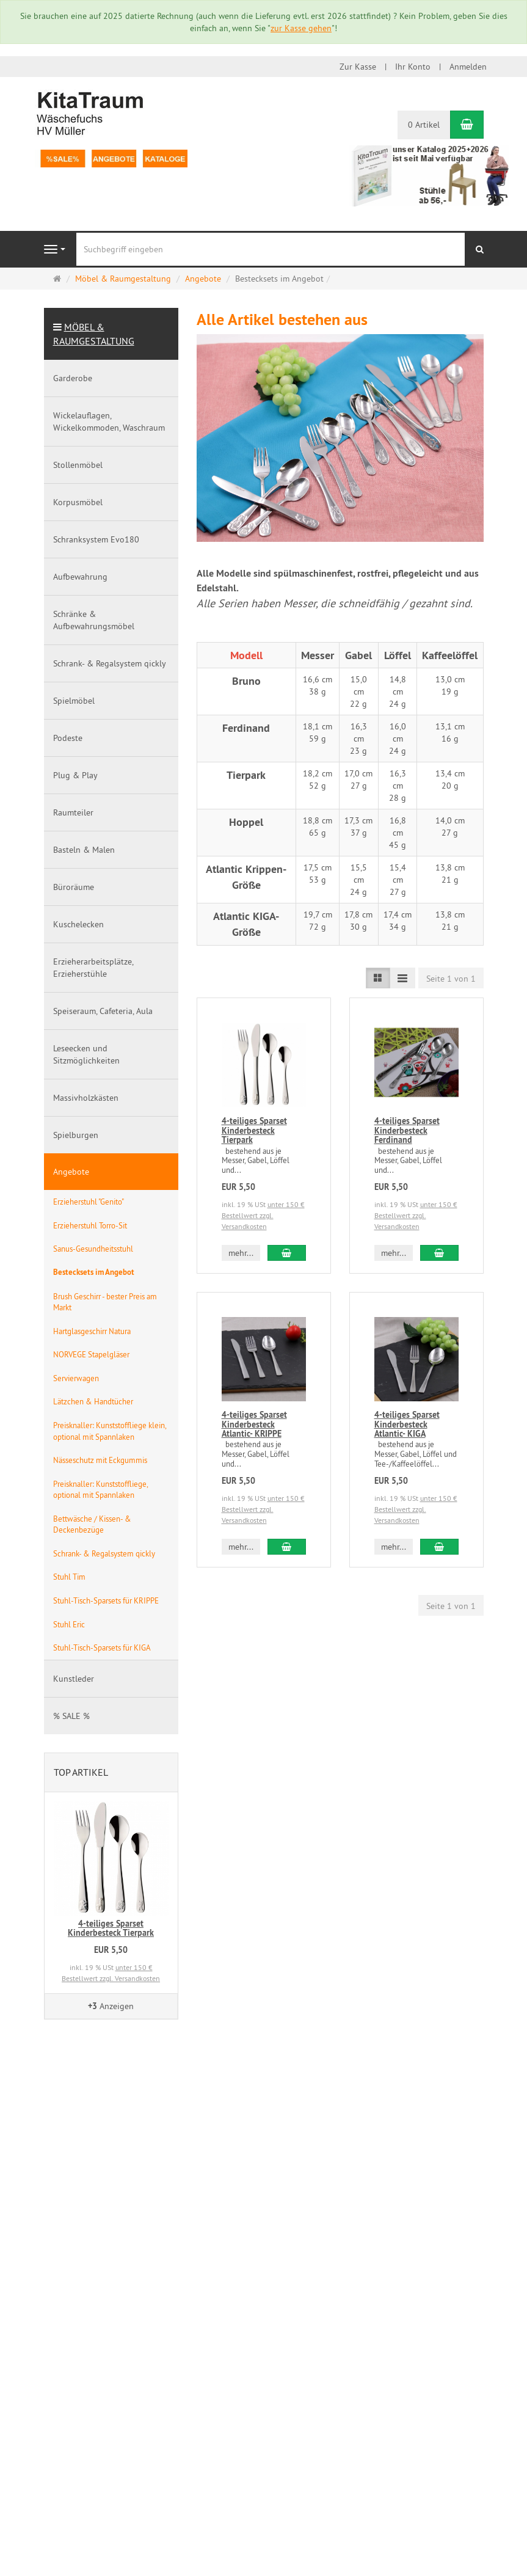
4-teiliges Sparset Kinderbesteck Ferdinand (407, 1130)
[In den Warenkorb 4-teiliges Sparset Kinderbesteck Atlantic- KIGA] (439, 1547)
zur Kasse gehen (301, 28)
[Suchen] (480, 249)
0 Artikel (424, 124)
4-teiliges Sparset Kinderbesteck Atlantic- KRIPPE (254, 1424)
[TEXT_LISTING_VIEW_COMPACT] (402, 978)
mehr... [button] (240, 1252)
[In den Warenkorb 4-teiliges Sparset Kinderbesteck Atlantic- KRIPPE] (286, 1547)
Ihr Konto (413, 66)
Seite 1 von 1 (451, 978)
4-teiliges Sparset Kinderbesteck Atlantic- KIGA (407, 1424)
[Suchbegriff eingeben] (271, 249)
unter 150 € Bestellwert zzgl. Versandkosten (263, 1215)
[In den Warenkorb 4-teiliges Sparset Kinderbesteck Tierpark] (286, 1253)
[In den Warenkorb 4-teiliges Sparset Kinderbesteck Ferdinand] (439, 1253)
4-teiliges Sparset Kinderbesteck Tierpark (254, 1130)
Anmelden (468, 66)
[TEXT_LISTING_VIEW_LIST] (378, 978)
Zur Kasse (358, 66)
